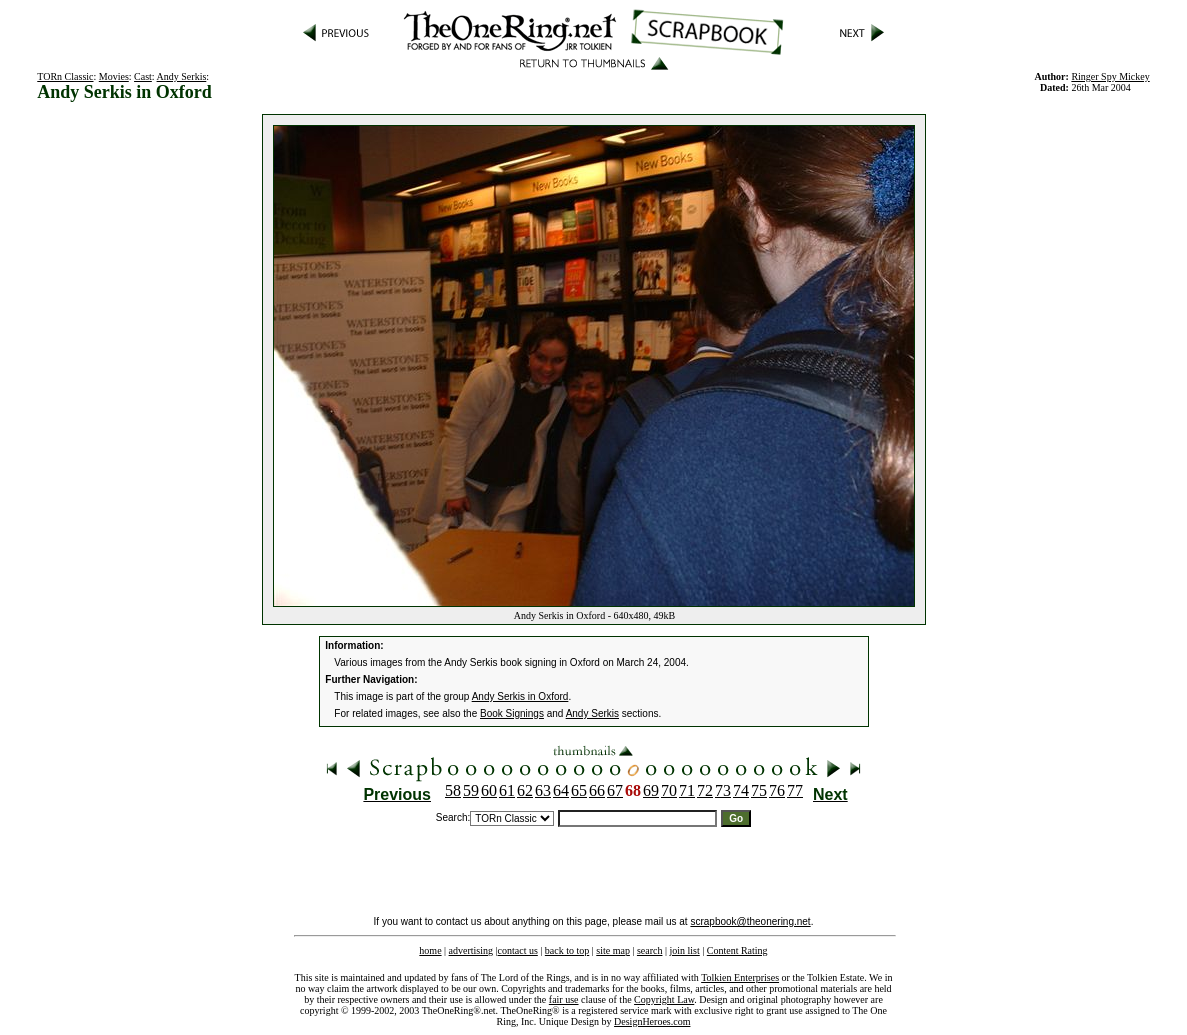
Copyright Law (664, 999)
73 (723, 790)
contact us (518, 950)
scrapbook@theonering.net (750, 921)
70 (669, 790)
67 (615, 790)
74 (741, 790)
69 (651, 790)
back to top (567, 950)
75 (759, 790)
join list (684, 950)
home (430, 950)
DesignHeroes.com (652, 1021)
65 (579, 790)
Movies (114, 76)
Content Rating (737, 950)
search (650, 950)
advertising (471, 950)
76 (777, 790)
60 (489, 790)
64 (561, 790)
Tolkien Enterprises (740, 977)
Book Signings (512, 713)
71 (687, 790)
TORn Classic (65, 76)
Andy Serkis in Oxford (520, 696)
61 (507, 790)
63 (543, 790)
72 (705, 790)
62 (525, 790)
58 (453, 790)
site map (613, 950)
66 (597, 790)
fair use (564, 999)
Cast (143, 76)
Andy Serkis (182, 76)
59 (471, 790)
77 (795, 790)
